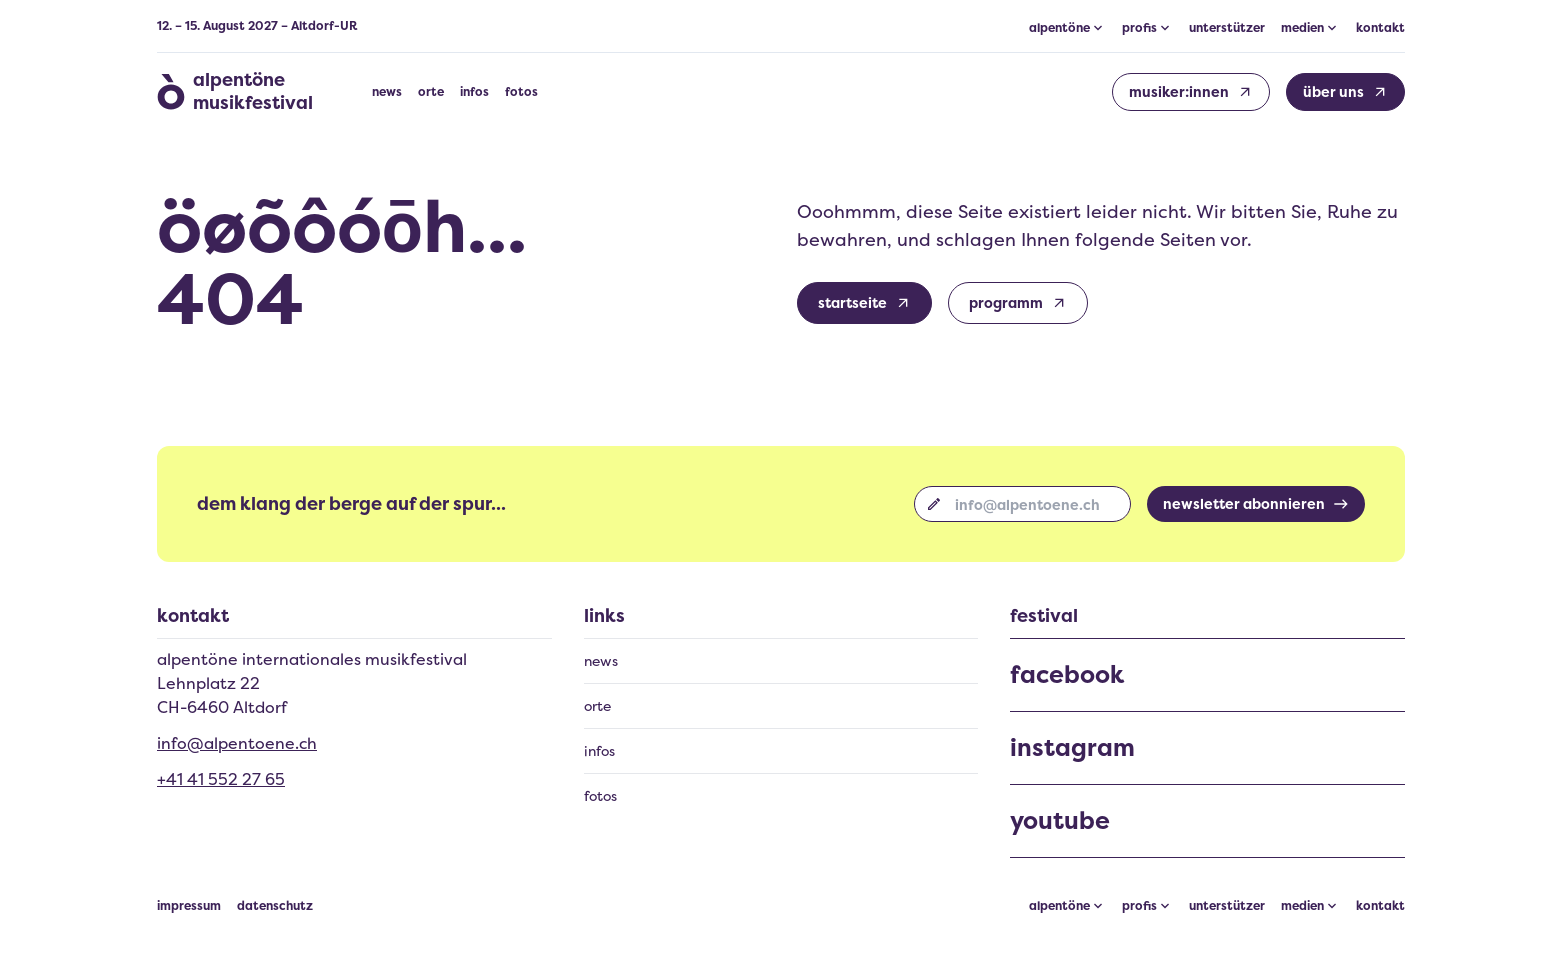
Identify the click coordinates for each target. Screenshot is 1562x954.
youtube (1060, 821)
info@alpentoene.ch (237, 743)
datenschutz (275, 906)
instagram (1072, 748)
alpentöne (1059, 906)
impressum (189, 906)
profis (1139, 906)
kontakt (1380, 28)
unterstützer (1227, 28)
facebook (1067, 675)
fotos (521, 92)
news (387, 92)
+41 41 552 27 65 (221, 779)
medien (1302, 906)
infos (474, 92)
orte (431, 92)
